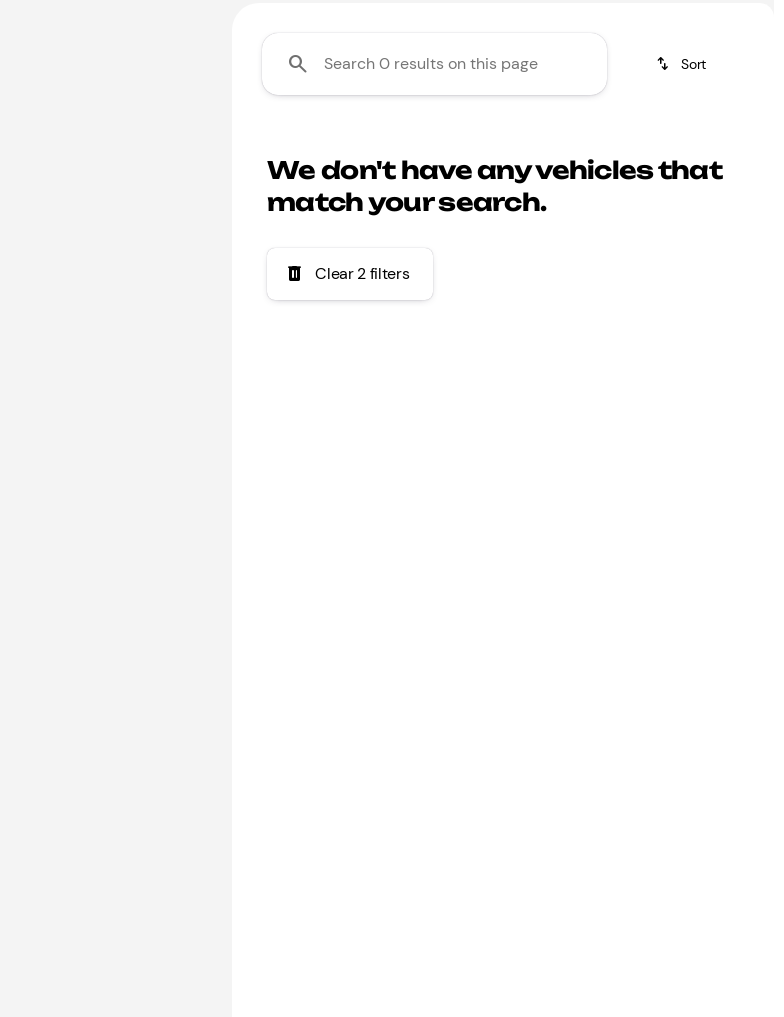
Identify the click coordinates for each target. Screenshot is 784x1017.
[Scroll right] (752, 149)
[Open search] (530, 67)
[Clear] (142, 573)
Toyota (609, 148)
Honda (511, 148)
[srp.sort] (682, 251)
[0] (64, 437)
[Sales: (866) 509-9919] (678, 16)
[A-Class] (54, 207)
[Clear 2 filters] (350, 461)
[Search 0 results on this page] (434, 251)
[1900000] (167, 437)
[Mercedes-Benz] (75, 179)
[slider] (38, 334)
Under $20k (394, 148)
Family (277, 148)
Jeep (701, 148)
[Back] (159, 139)
